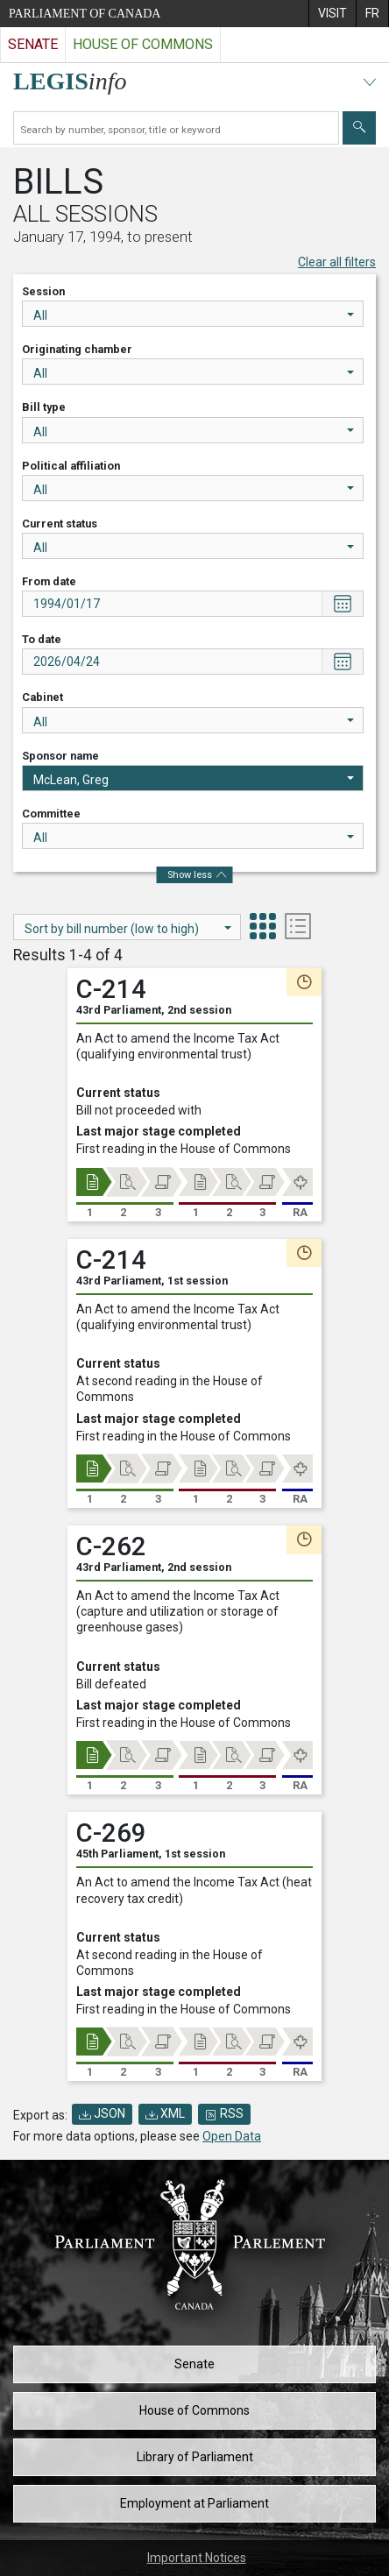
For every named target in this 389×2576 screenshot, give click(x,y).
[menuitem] (332, 13)
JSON (102, 2113)
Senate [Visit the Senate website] (33, 44)
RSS (224, 2113)
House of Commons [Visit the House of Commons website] (143, 44)
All (193, 315)
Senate (194, 2364)
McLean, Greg (193, 780)
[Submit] (359, 128)
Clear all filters (337, 262)
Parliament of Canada (84, 13)
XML (165, 2113)
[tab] (262, 928)
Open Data (231, 2136)
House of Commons (194, 2410)
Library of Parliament (195, 2457)
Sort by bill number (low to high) (128, 929)
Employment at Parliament (194, 2503)
